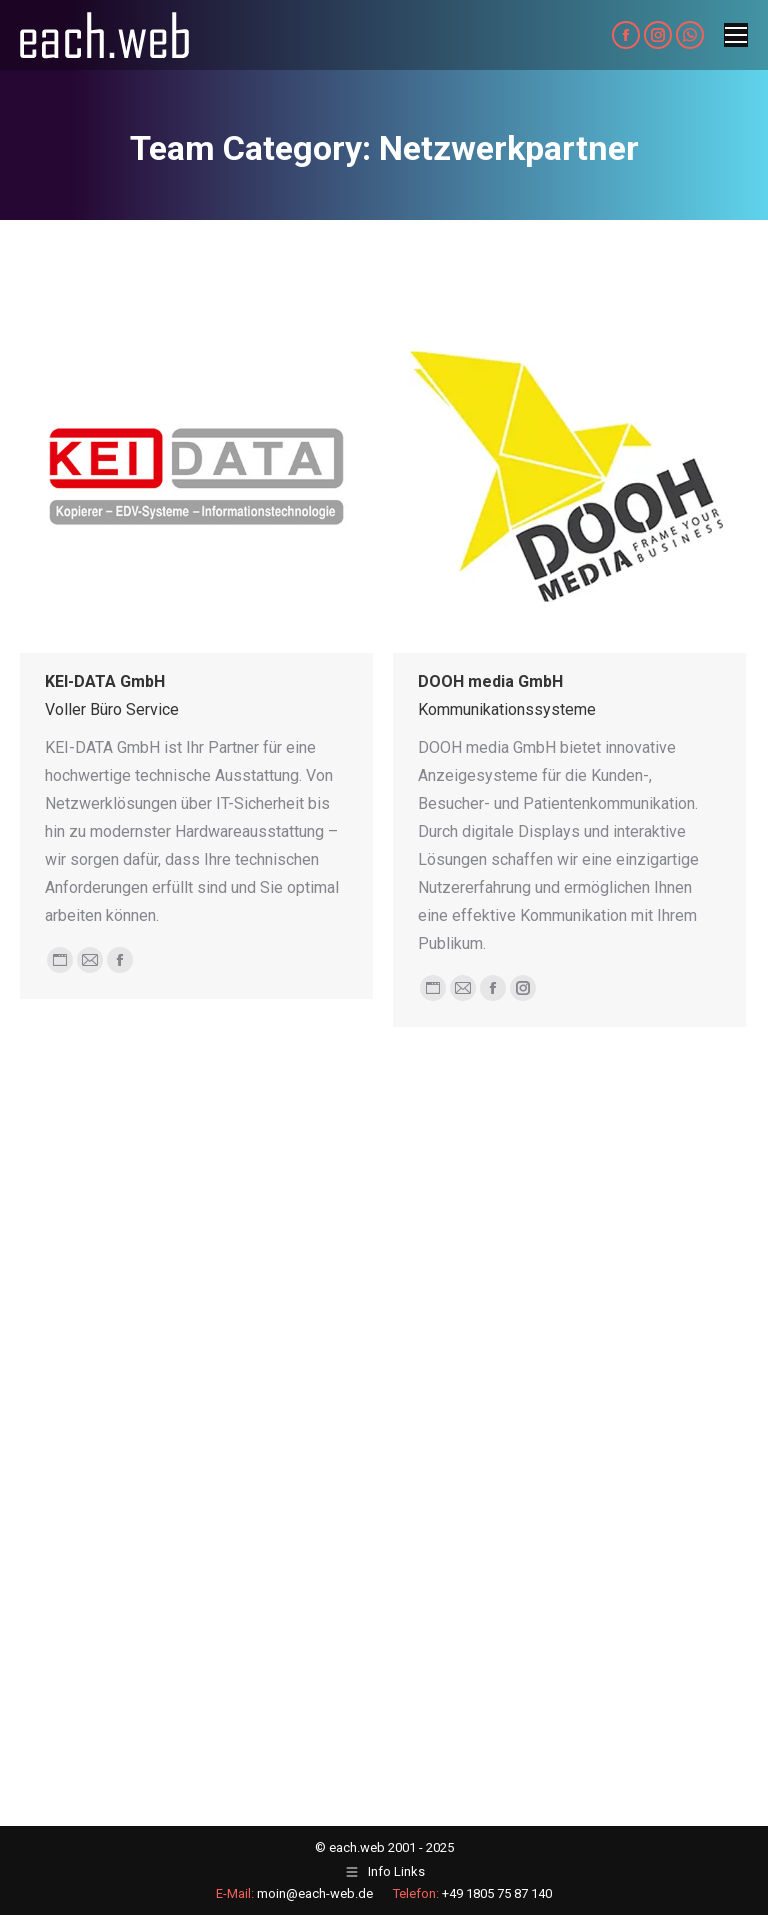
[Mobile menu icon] (736, 35)
